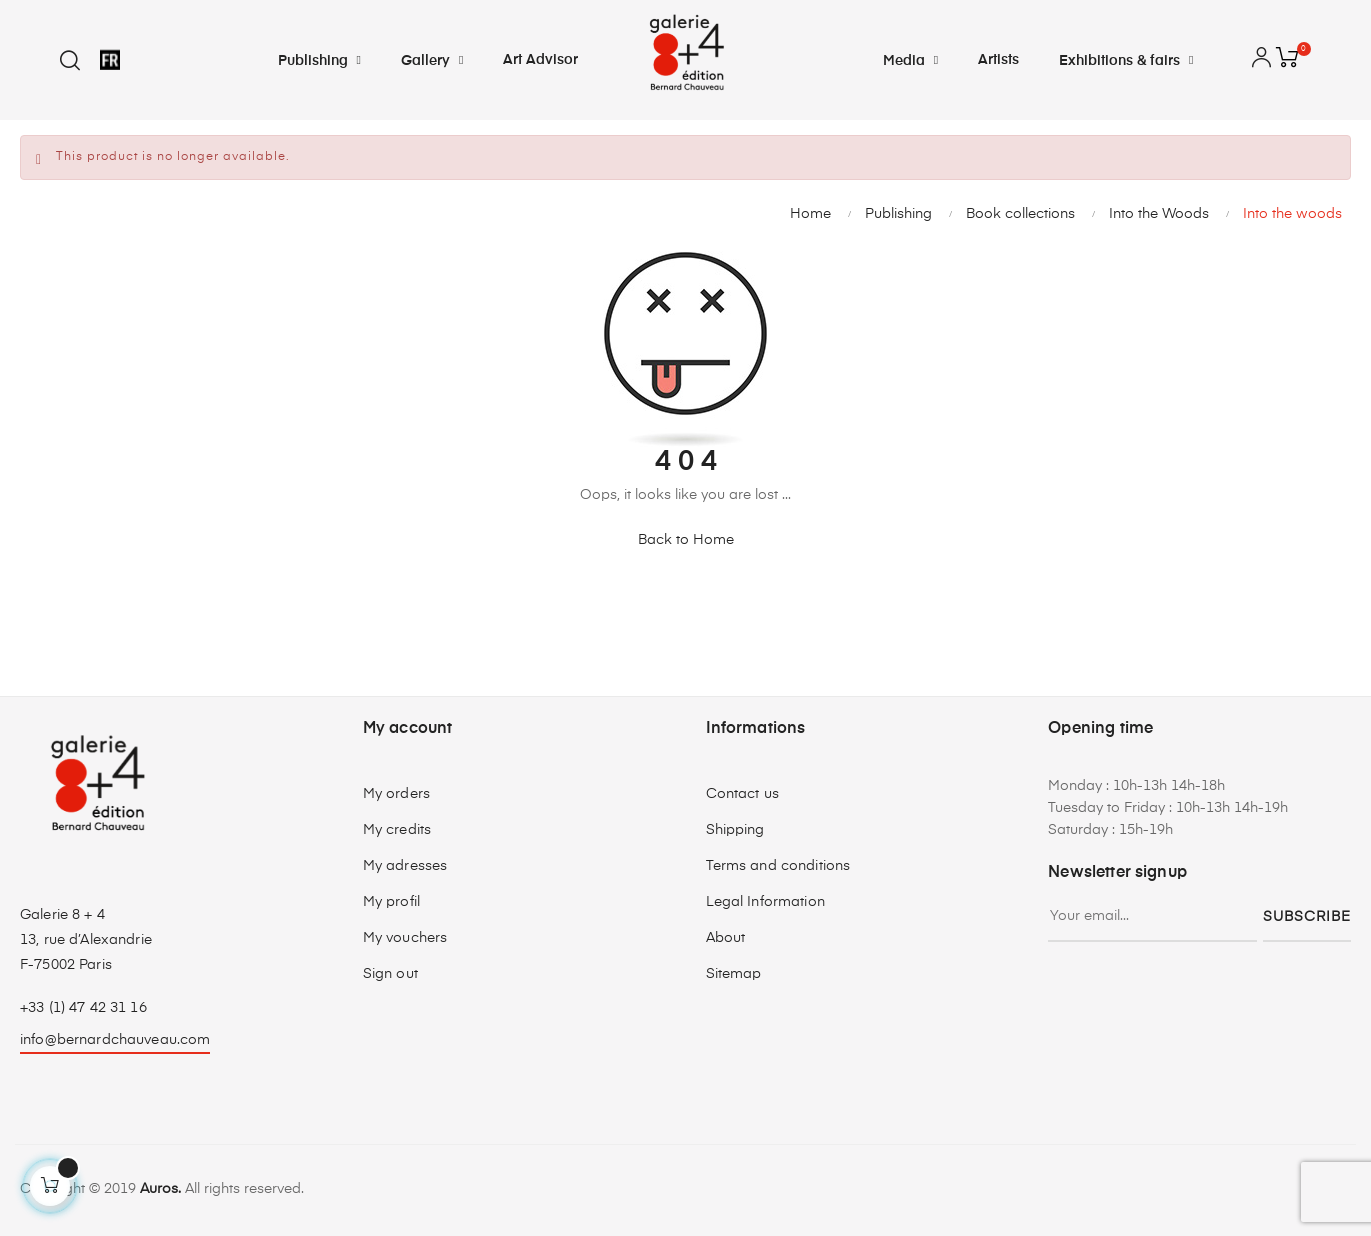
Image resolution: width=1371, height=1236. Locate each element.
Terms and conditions (778, 866)
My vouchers (405, 938)
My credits (397, 830)
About (726, 938)
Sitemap (734, 974)
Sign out (390, 974)
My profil (391, 902)
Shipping (735, 830)
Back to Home (686, 540)
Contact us (742, 794)
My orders (396, 794)
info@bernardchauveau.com (115, 1040)
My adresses (405, 866)
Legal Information (765, 902)
